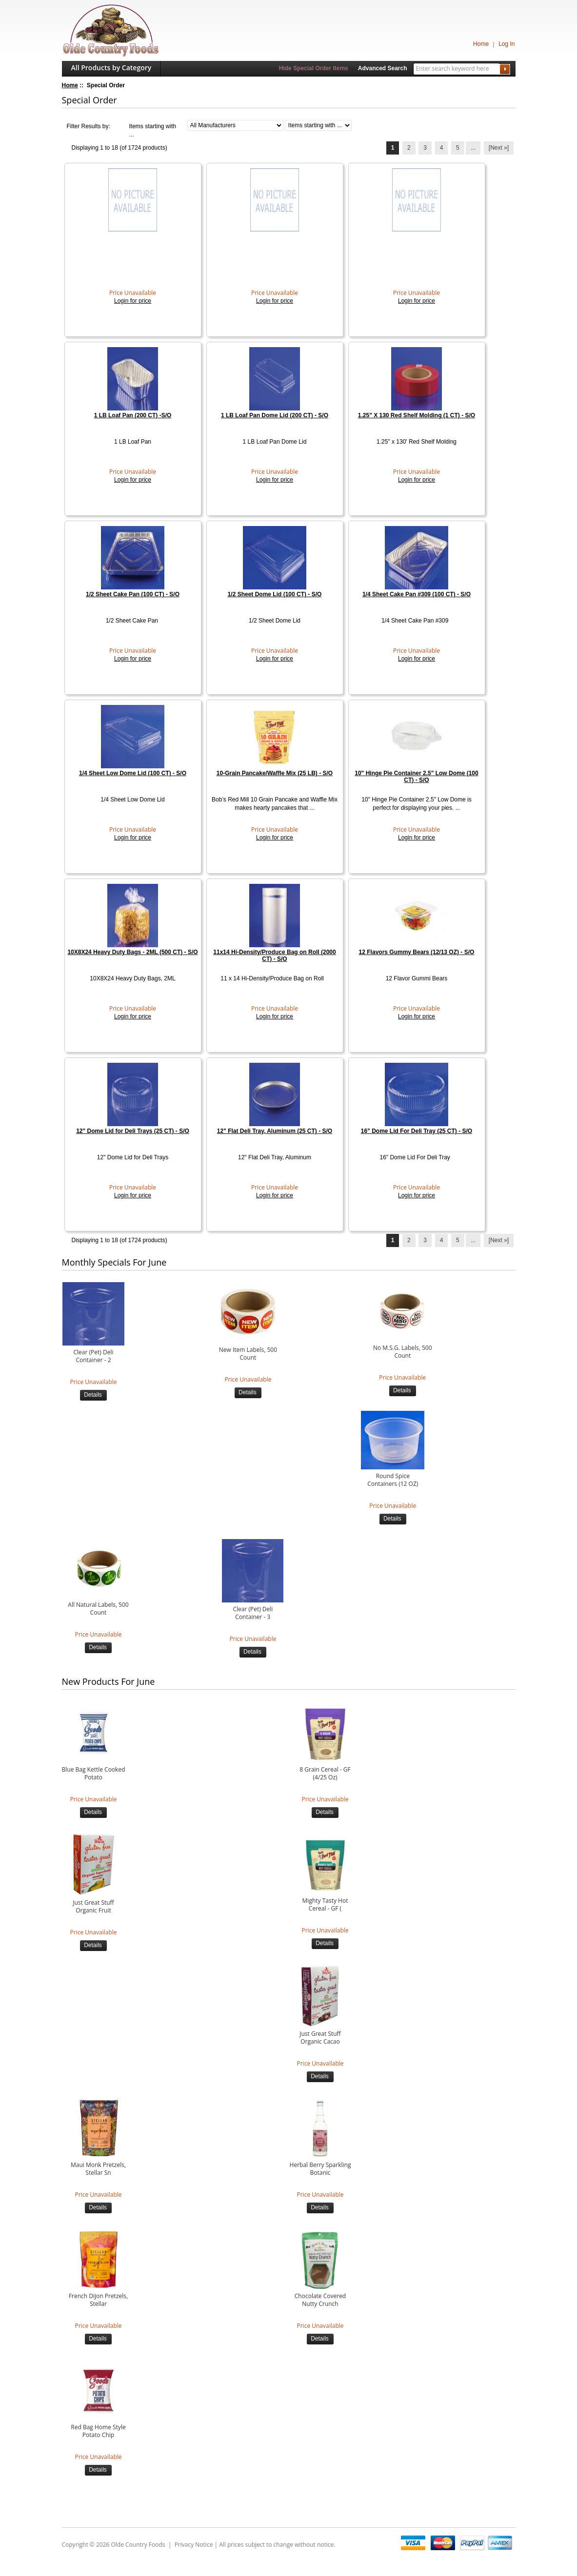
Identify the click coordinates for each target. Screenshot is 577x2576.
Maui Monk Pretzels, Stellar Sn (98, 2169)
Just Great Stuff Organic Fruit (93, 1906)
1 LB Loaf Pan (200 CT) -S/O (133, 415)
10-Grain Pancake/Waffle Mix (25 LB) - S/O (275, 773)
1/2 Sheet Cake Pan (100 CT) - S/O (132, 594)
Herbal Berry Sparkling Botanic (320, 2169)
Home (481, 43)
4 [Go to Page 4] (441, 147)
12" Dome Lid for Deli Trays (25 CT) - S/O (132, 1131)
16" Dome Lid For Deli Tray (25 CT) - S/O (416, 1131)
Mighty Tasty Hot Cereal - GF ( (325, 1904)
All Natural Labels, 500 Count (98, 1609)
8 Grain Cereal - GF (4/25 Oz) (324, 1773)
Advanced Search (382, 68)
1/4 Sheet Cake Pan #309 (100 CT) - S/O (416, 594)
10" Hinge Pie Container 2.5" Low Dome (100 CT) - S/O (416, 776)
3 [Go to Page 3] (425, 147)
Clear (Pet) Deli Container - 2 (94, 1356)
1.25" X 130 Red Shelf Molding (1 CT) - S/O (416, 415)
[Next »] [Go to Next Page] (499, 147)
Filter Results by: (88, 126)
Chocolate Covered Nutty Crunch (320, 2300)
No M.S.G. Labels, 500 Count (402, 1352)
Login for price (132, 300)
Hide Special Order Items (313, 68)
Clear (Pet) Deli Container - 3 (253, 1613)
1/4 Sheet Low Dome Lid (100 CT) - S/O (132, 773)
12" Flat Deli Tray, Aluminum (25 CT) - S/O (274, 1131)
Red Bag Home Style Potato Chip (98, 2431)
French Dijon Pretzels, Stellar (98, 2300)
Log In (506, 43)
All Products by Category (111, 67)
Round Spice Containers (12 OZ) (392, 1480)
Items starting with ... (153, 130)
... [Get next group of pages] (473, 147)
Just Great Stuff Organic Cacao (319, 2038)
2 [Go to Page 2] (409, 147)
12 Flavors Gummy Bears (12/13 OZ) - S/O (417, 952)
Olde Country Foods (138, 2544)
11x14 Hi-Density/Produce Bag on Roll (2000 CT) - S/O (274, 955)
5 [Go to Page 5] (457, 147)
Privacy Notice (194, 2544)
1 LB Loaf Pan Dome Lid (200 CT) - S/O (274, 415)
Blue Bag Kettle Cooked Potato (93, 1773)
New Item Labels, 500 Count (248, 1354)
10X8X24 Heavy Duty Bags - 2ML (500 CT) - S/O (132, 952)
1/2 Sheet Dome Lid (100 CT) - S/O (275, 594)
